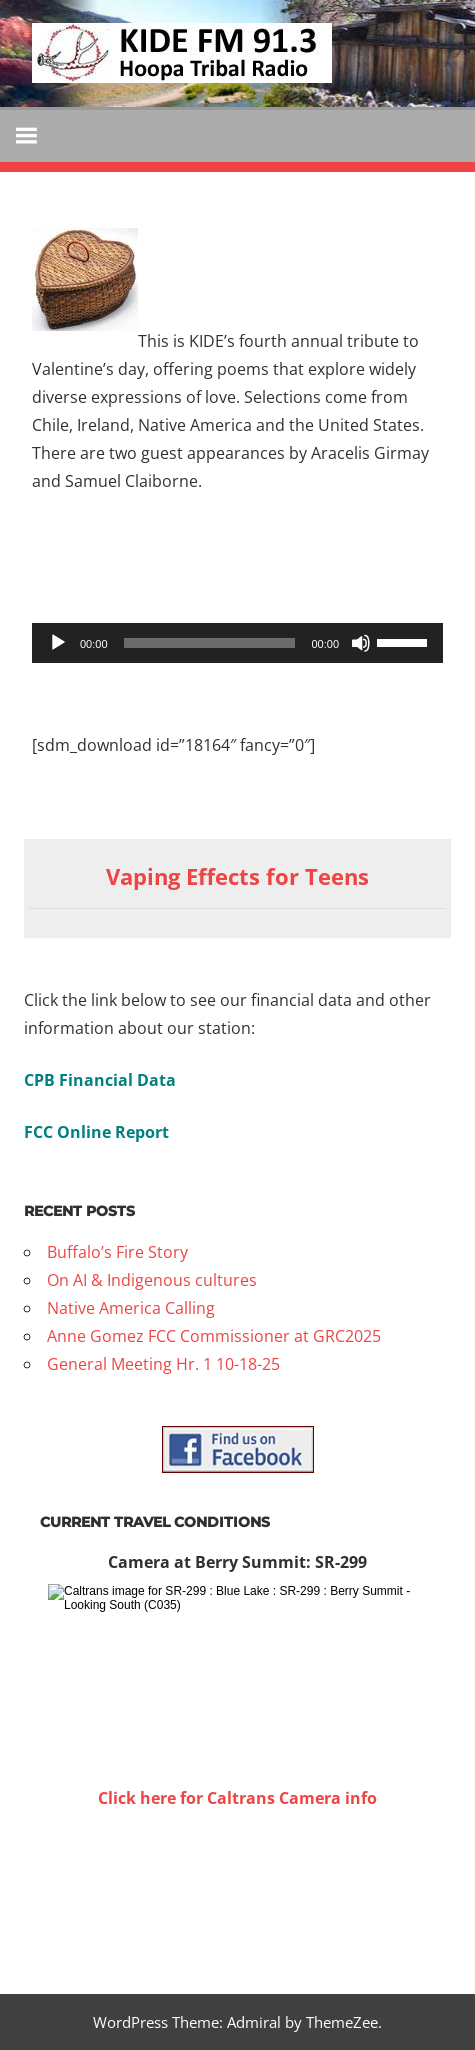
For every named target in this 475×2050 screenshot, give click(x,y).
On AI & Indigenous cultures (152, 1280)
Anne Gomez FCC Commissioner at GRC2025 (214, 1336)
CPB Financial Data (100, 1080)
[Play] (58, 643)
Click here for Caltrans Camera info (237, 1798)
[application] (237, 643)
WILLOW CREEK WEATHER (237, 1887)
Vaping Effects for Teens (237, 876)
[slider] (210, 643)
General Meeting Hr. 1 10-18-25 (163, 1364)
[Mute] (361, 643)
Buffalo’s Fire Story (117, 1252)
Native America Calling (131, 1308)
